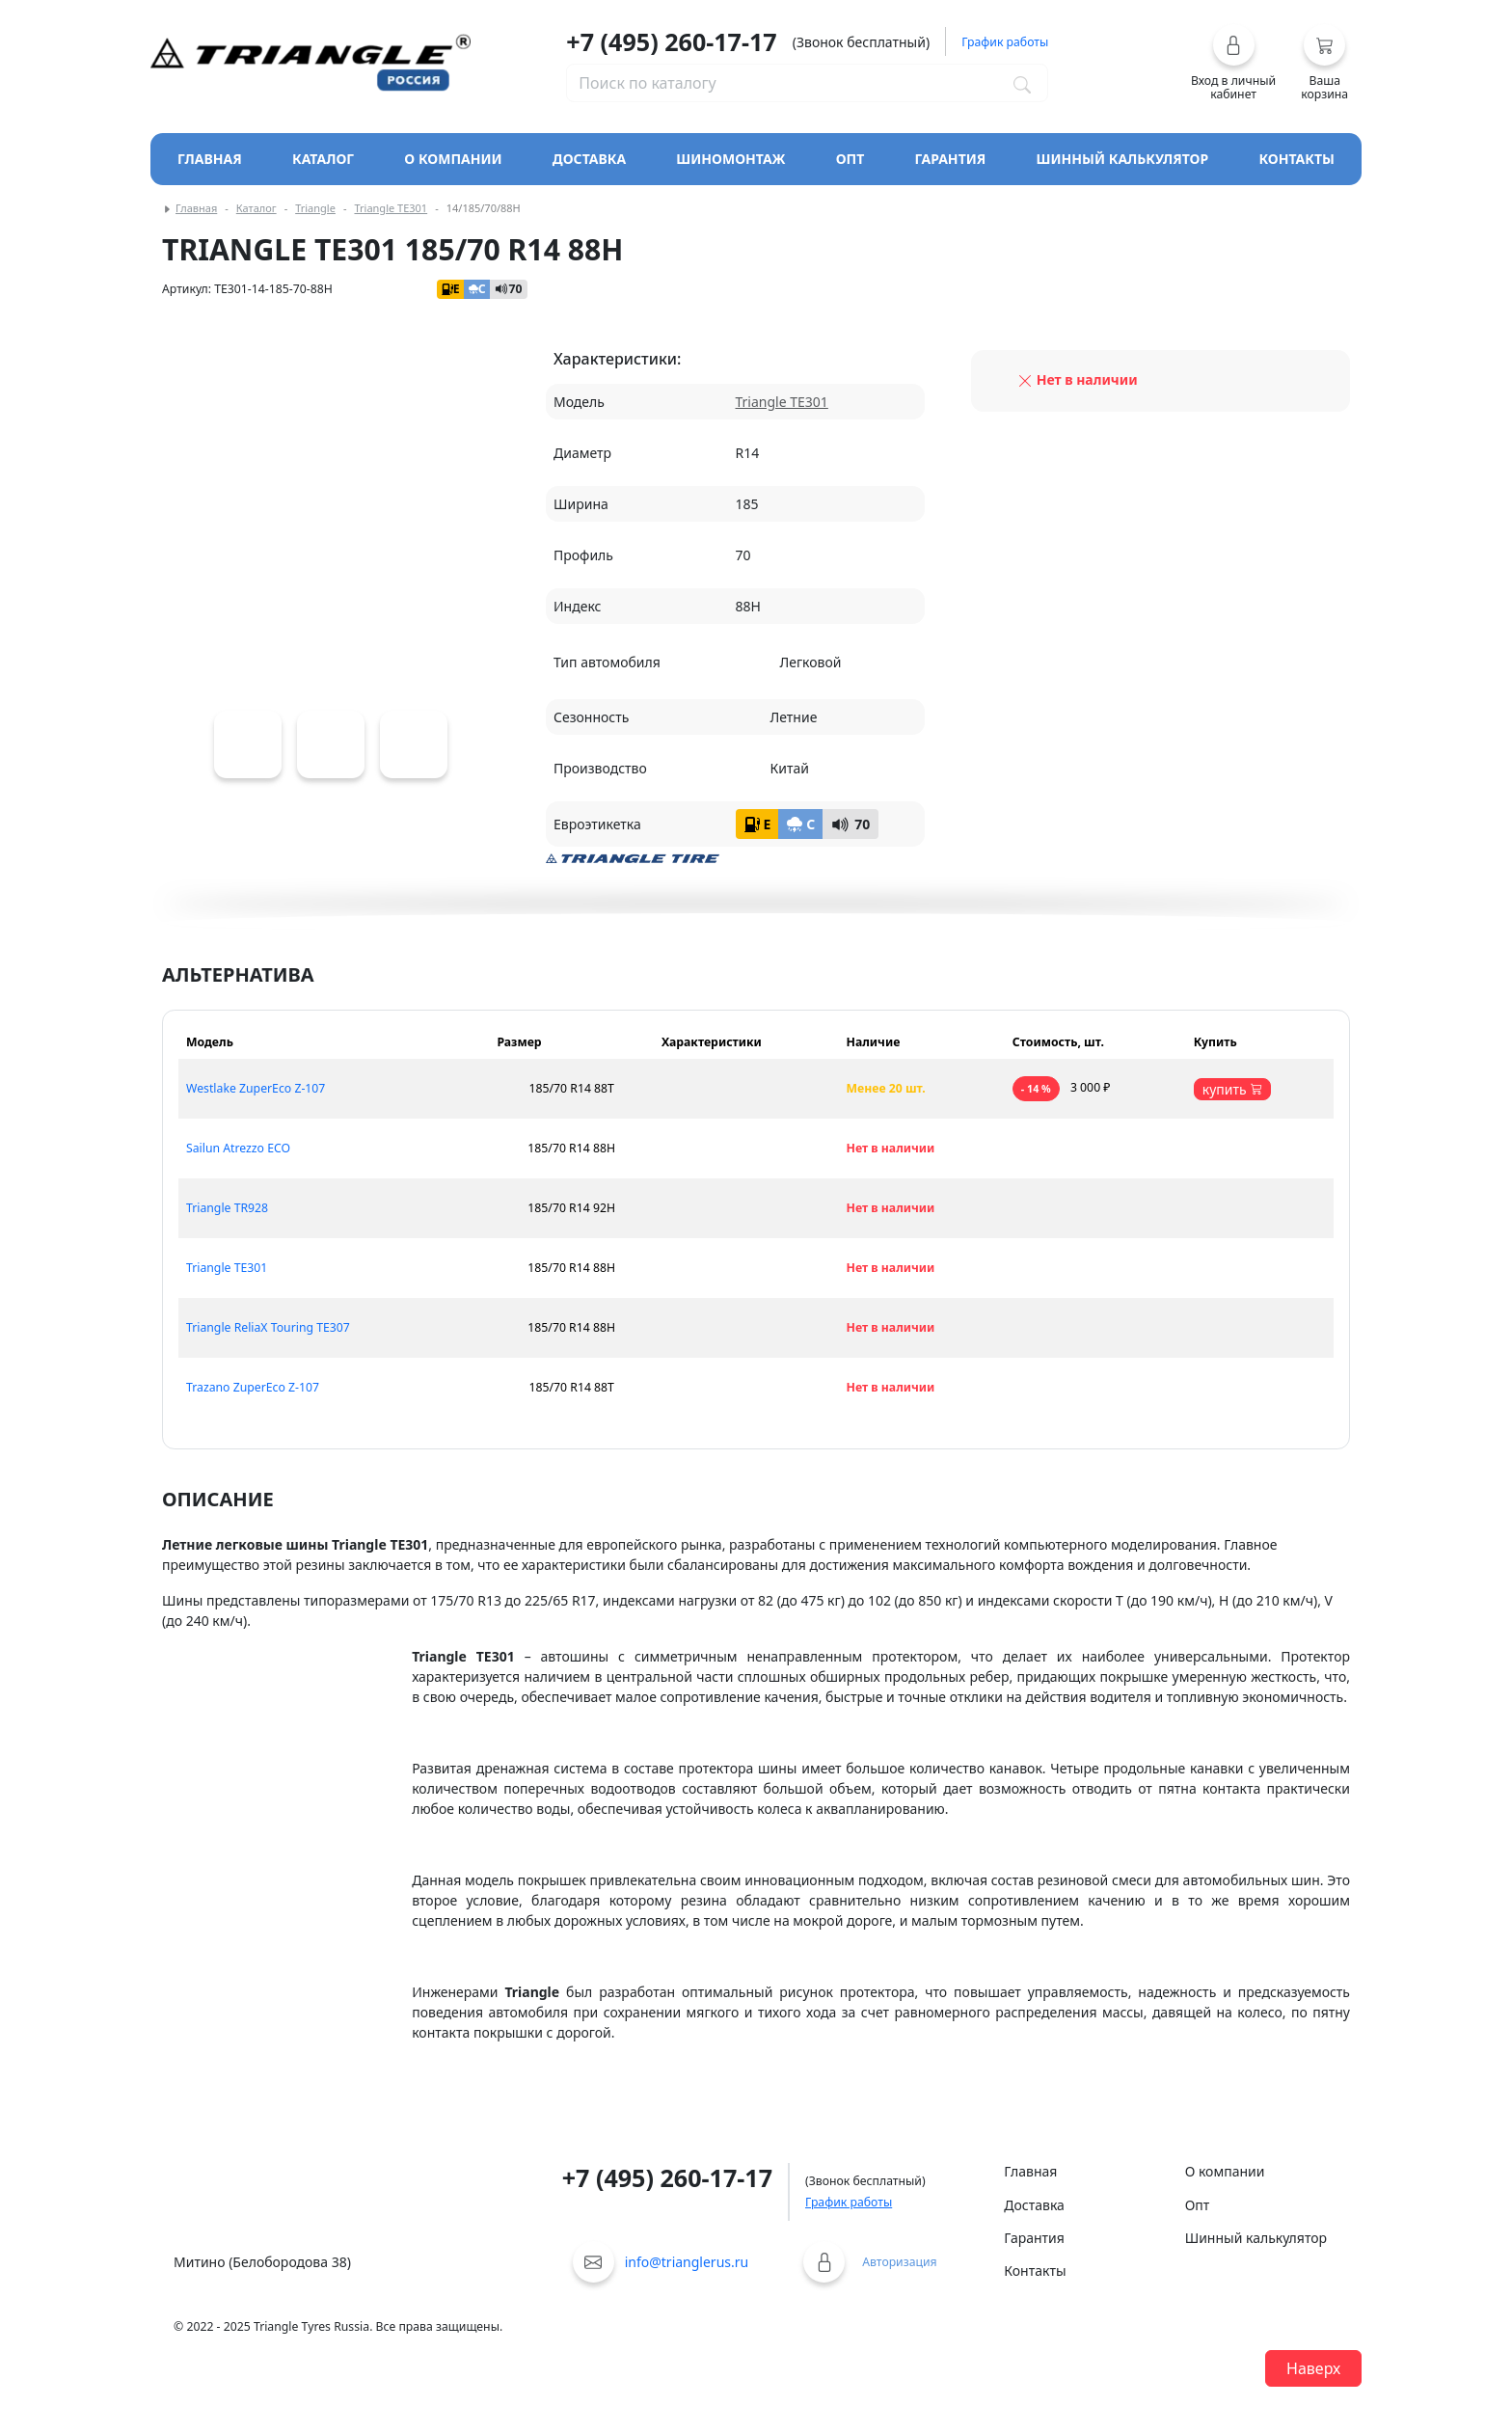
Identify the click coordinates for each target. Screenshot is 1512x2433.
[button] (1233, 62)
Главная (209, 158)
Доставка (589, 158)
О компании (452, 158)
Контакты (1296, 158)
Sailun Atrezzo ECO (238, 1148)
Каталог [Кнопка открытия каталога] (323, 158)
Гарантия (950, 158)
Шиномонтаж (730, 158)
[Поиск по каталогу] (1022, 83)
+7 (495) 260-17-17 (671, 41)
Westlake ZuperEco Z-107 (255, 1088)
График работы (848, 2202)
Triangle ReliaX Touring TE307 (268, 1327)
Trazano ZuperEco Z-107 (252, 1387)
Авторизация (899, 2262)
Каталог (256, 208)
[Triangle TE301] (248, 744)
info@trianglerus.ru (687, 2262)
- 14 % (1036, 1088)
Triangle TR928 (227, 1208)
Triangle (315, 208)
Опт (850, 158)
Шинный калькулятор (1123, 158)
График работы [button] (1004, 42)
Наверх (1313, 2368)
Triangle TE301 (390, 208)
